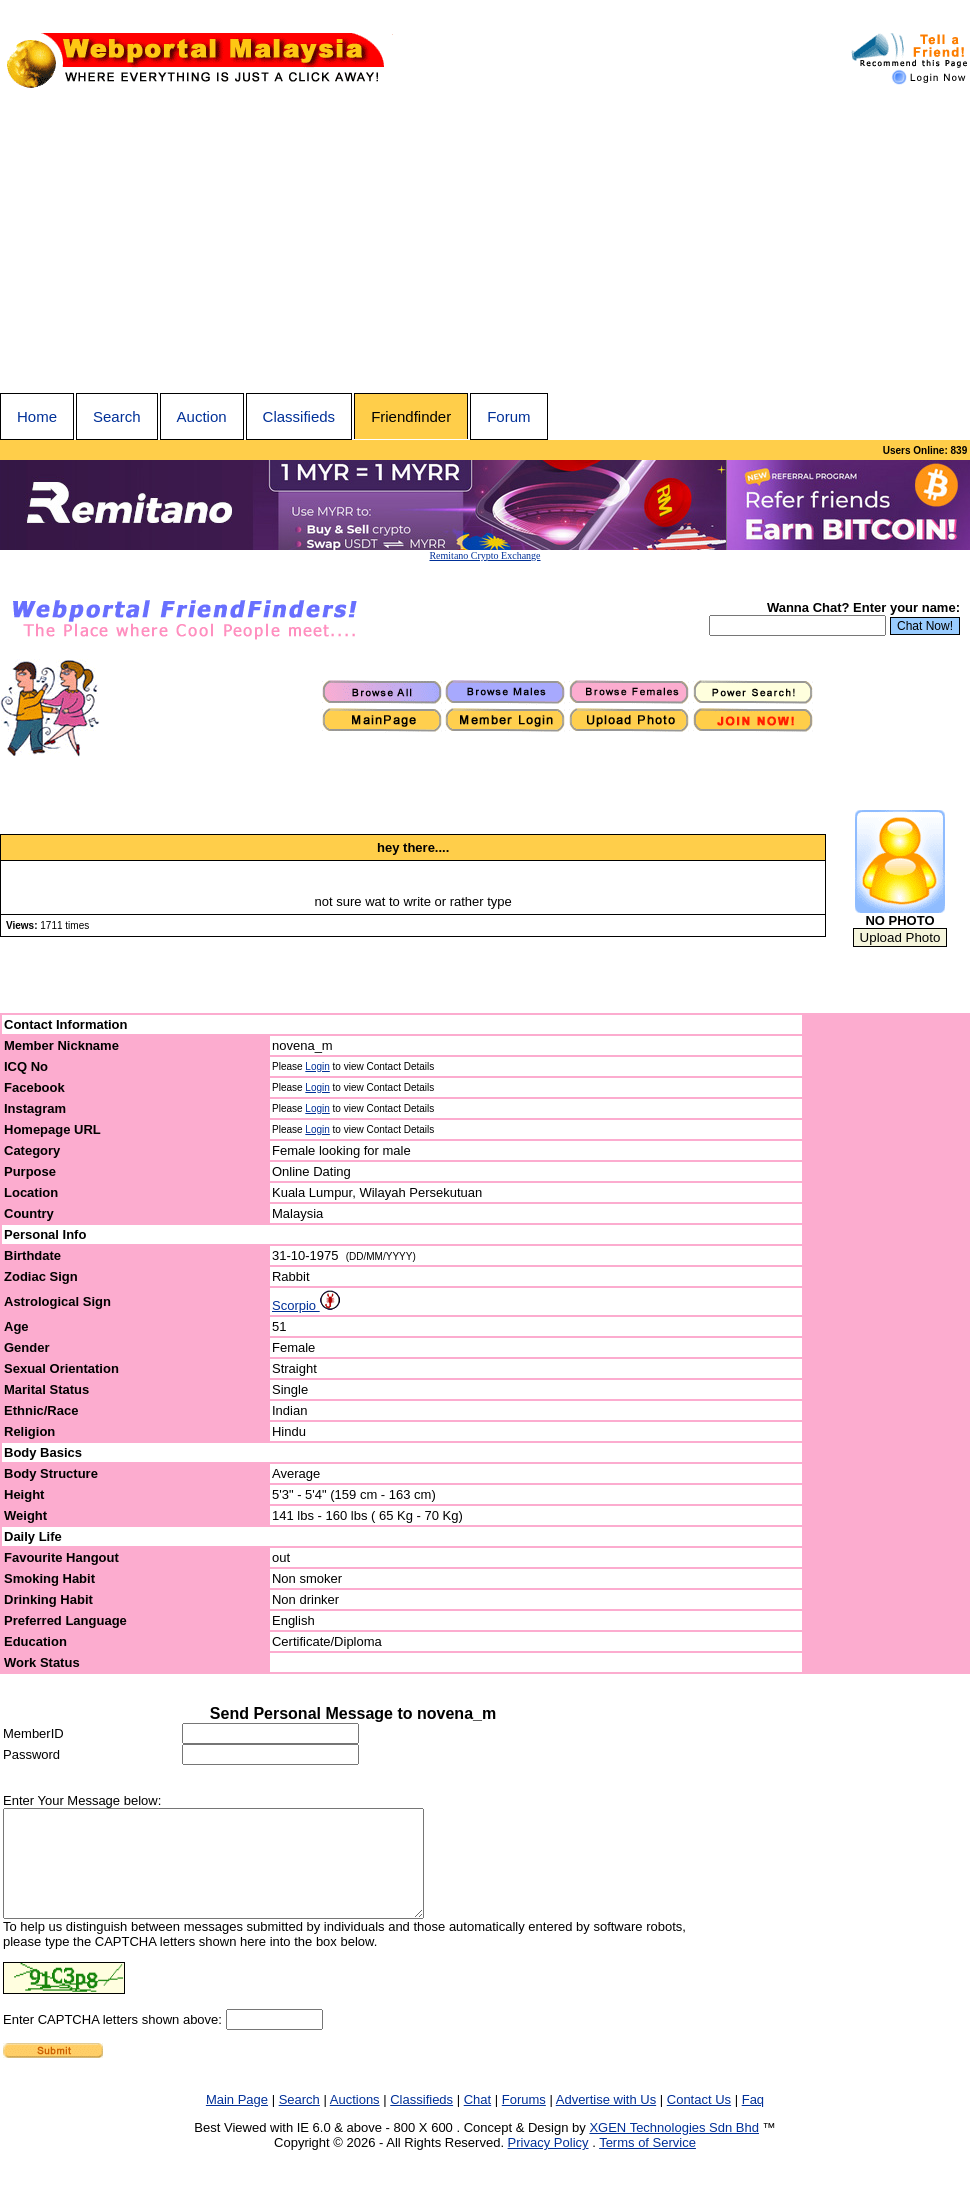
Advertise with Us (606, 2120)
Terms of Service (647, 2163)
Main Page (237, 2120)
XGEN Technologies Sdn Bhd (674, 2148)
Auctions (355, 2120)
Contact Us (699, 2120)
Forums (524, 2120)
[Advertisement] (485, 243)
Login (317, 1066)
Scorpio (306, 1305)
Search (117, 416)
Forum (508, 416)
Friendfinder (411, 416)
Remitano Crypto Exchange (484, 555)
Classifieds (299, 416)
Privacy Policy (548, 2163)
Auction (202, 416)
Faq (753, 2120)
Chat (477, 2120)
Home (37, 416)
